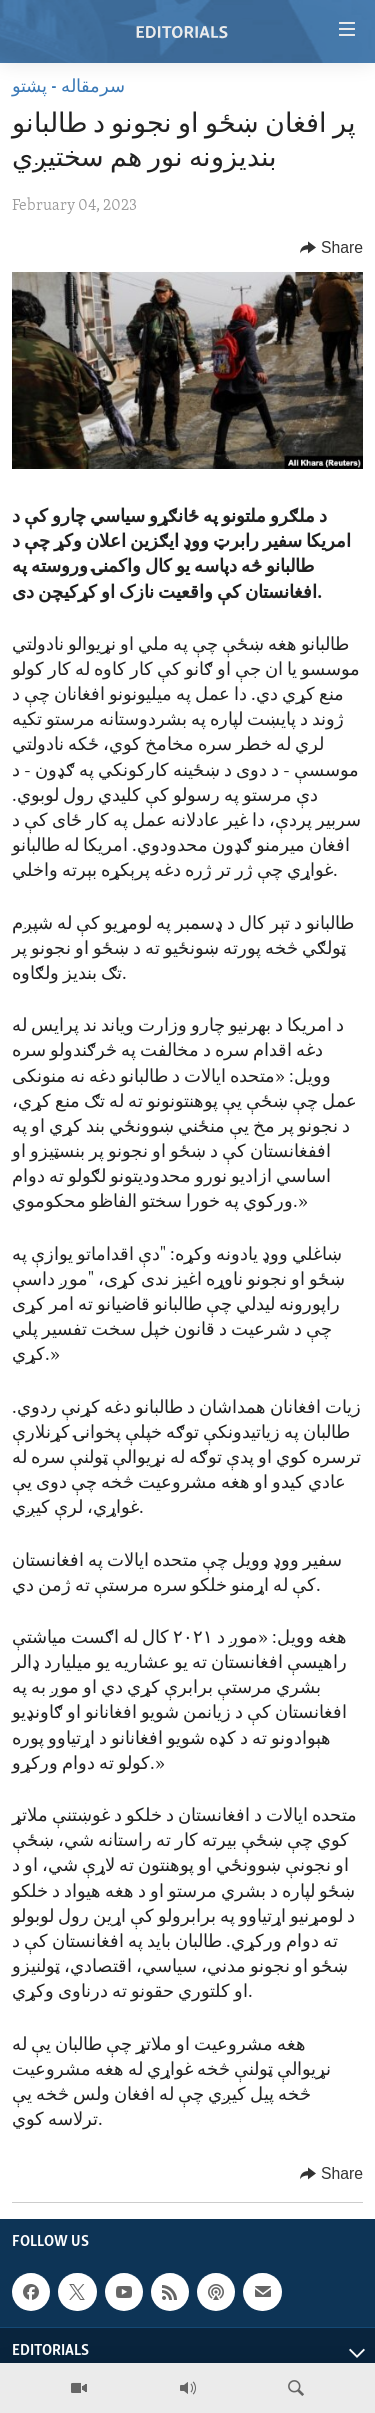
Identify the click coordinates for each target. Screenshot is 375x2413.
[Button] (331, 248)
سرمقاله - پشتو (68, 87)
